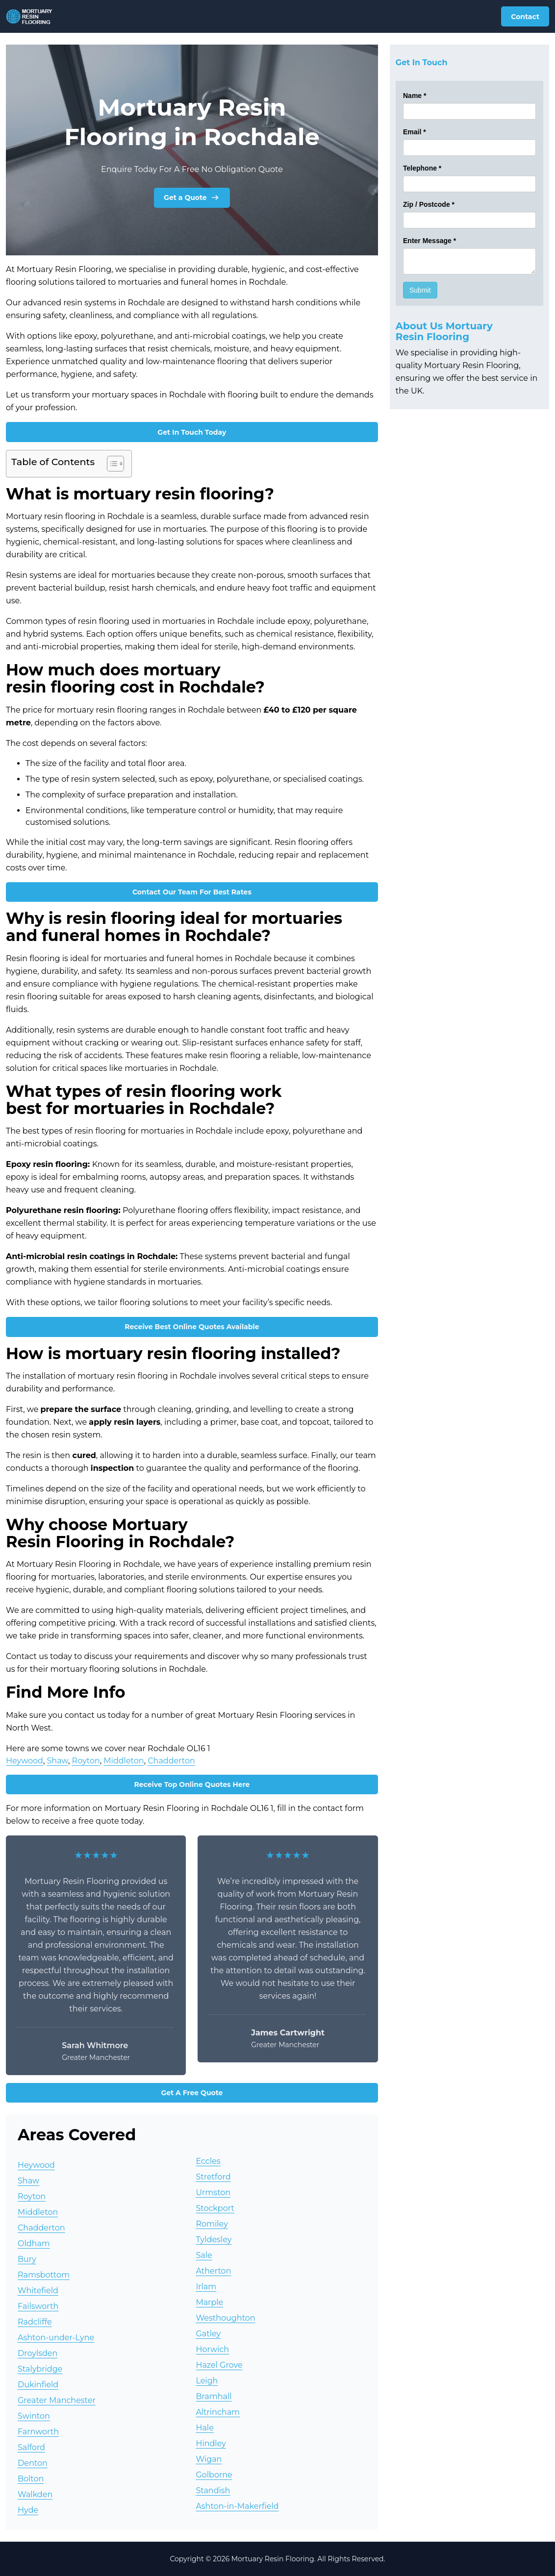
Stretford (213, 2176)
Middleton (123, 1760)
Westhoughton (225, 2318)
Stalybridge (40, 2369)
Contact (525, 16)
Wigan (209, 2459)
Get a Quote (192, 197)
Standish (213, 2490)
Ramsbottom (44, 2274)
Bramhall (213, 2396)
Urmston (213, 2192)
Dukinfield (38, 2384)
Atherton (213, 2271)
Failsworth (38, 2306)
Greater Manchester (57, 2400)
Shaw (57, 1760)
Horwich (212, 2349)
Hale (204, 2427)
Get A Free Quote (192, 2092)
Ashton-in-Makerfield (237, 2506)
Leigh (207, 2380)
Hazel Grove (219, 2365)
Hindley (211, 2443)
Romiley (211, 2224)
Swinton (34, 2416)
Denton (33, 2463)
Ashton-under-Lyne (56, 2337)
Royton (86, 1760)
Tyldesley (213, 2239)
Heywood (24, 1760)
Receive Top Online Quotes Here (192, 1784)
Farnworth (38, 2431)
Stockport (215, 2208)
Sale (204, 2255)
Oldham (34, 2243)
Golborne (214, 2474)
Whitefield (38, 2290)
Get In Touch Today (191, 432)
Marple (209, 2302)
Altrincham (218, 2412)
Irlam (206, 2286)
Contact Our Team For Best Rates (192, 892)
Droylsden (37, 2353)
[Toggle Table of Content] (111, 463)
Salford (31, 2447)
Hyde (28, 2510)
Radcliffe (35, 2322)
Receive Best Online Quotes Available (192, 1326)
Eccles (208, 2161)
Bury (27, 2259)
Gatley (208, 2333)
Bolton (31, 2478)
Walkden (35, 2494)
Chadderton (171, 1760)
